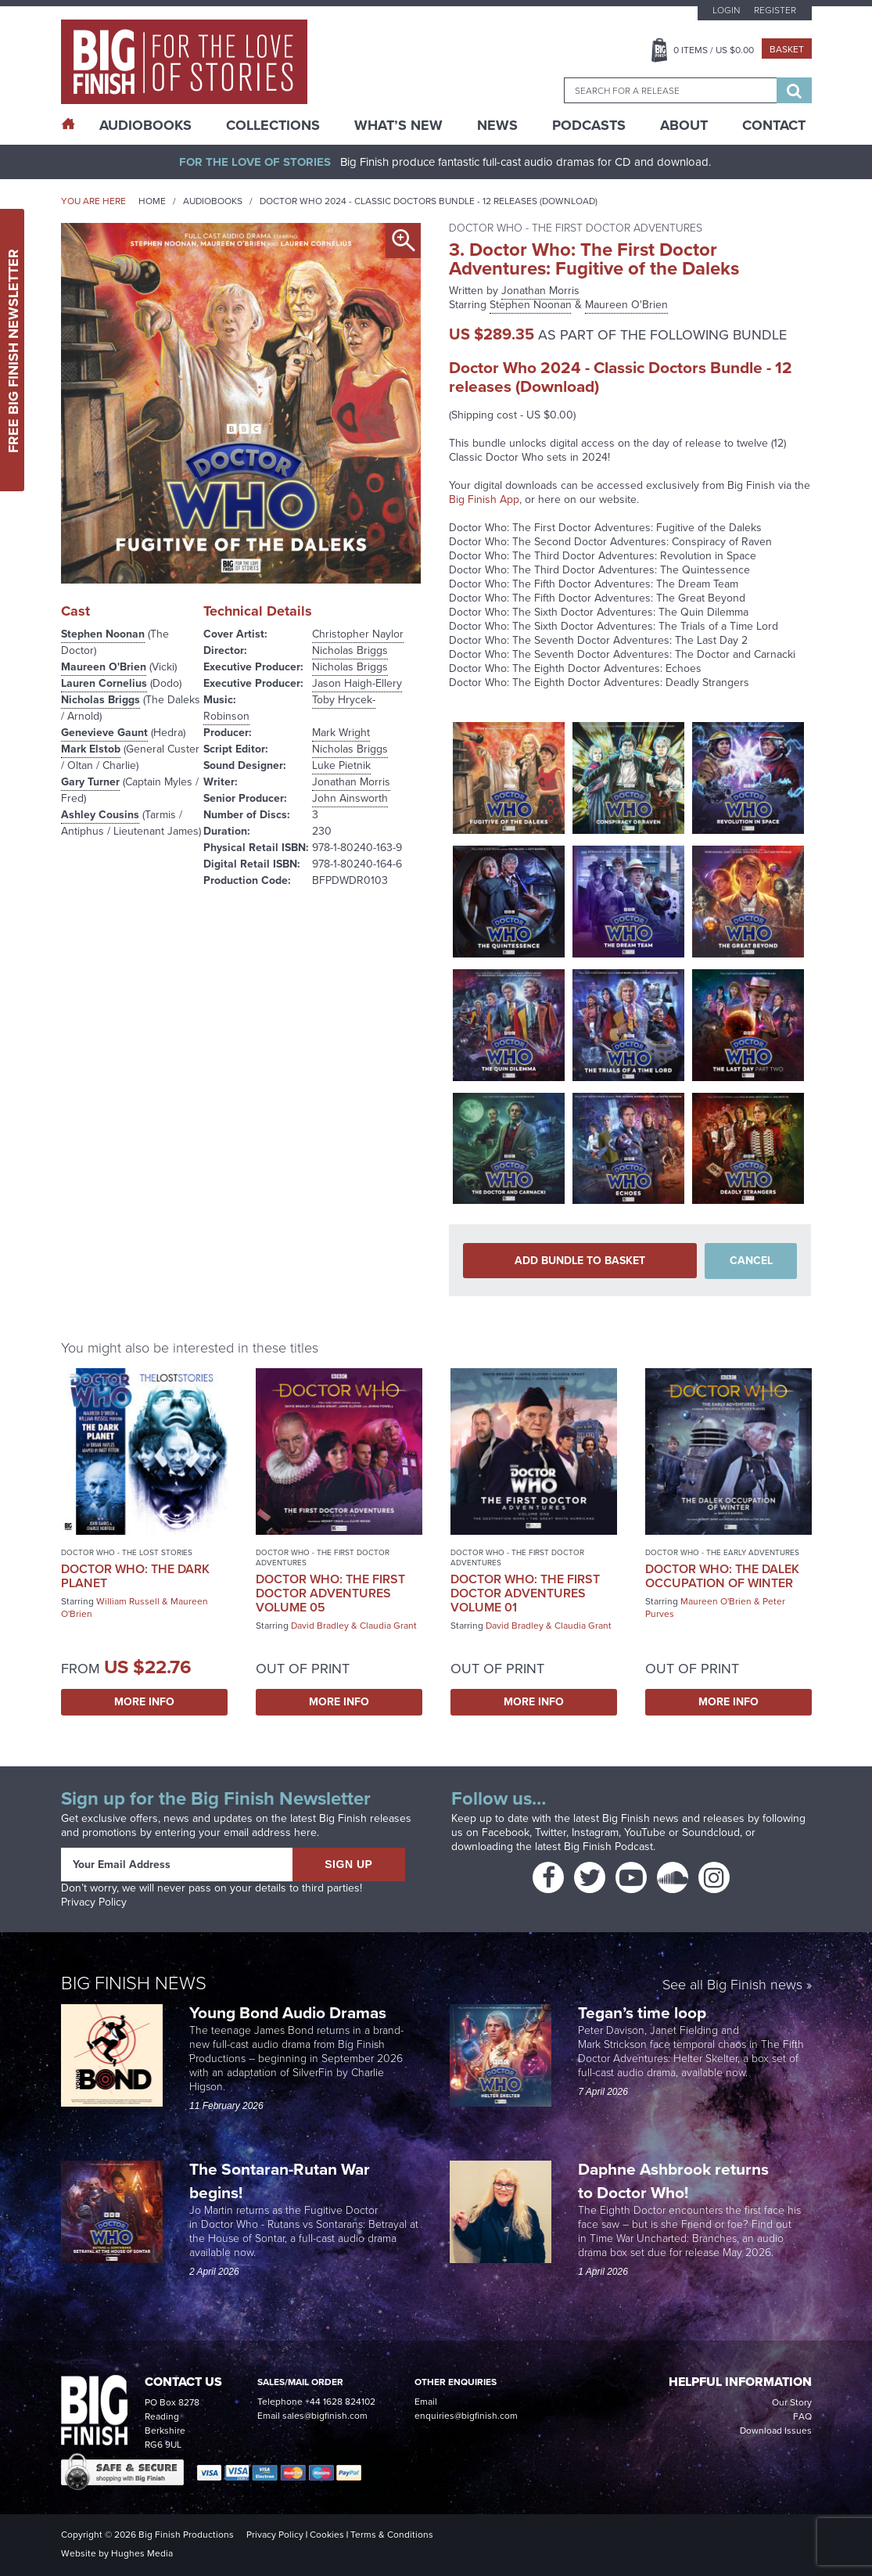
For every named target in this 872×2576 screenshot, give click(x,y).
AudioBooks (145, 125)
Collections (273, 125)
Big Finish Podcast (608, 1846)
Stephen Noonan (103, 634)
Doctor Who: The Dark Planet (135, 1576)
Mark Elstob (90, 749)
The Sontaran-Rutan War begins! (279, 2180)
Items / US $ (713, 50)
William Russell (128, 1601)
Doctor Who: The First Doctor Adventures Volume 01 (525, 1593)
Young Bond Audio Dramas (289, 2012)
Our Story (792, 2402)
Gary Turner (90, 782)
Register (775, 10)
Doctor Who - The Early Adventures (722, 1552)
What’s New (398, 125)
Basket (787, 49)
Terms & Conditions (391, 2534)
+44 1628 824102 (340, 2402)
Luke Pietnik (341, 765)
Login (726, 10)
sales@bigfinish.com (325, 2416)
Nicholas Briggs (100, 700)
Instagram (595, 1832)
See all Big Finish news (732, 1986)
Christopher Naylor (358, 634)
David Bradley (320, 1626)
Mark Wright (341, 732)
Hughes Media (142, 2553)
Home (152, 201)
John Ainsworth (350, 798)
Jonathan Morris (351, 782)
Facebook (505, 1832)
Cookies (327, 2534)
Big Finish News (133, 1983)
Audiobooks (212, 201)
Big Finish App (484, 499)
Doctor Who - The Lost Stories (126, 1552)
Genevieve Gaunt (104, 732)
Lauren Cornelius (104, 683)
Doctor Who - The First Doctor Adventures (322, 1557)
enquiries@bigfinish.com (466, 2416)
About (684, 125)
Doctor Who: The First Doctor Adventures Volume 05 (330, 1593)
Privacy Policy (94, 1902)
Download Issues (776, 2430)
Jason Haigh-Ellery (357, 683)
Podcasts (589, 125)
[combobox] (670, 90)
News (497, 125)
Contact (774, 125)
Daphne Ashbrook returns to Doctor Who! (673, 2180)
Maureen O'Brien (103, 667)
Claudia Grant (388, 1626)
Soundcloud (711, 1832)
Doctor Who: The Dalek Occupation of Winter (722, 1576)
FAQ (802, 2416)
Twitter (550, 1832)
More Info (144, 1702)
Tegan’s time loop (644, 2012)
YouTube (645, 1832)
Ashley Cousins (100, 815)
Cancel (751, 1260)
